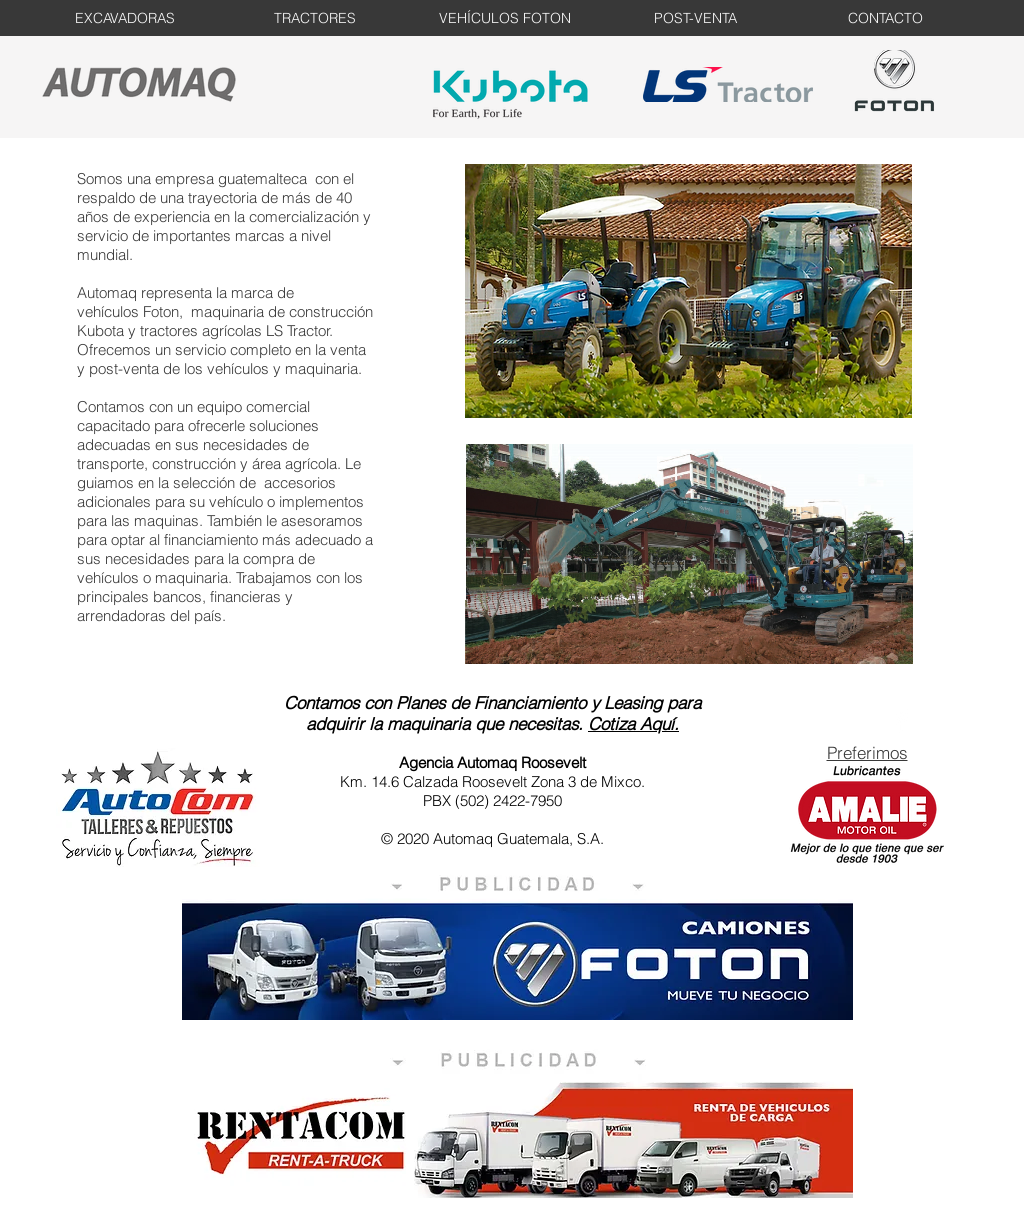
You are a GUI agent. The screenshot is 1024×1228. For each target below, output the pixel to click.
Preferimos (867, 752)
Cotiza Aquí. (633, 723)
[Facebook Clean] (901, 721)
